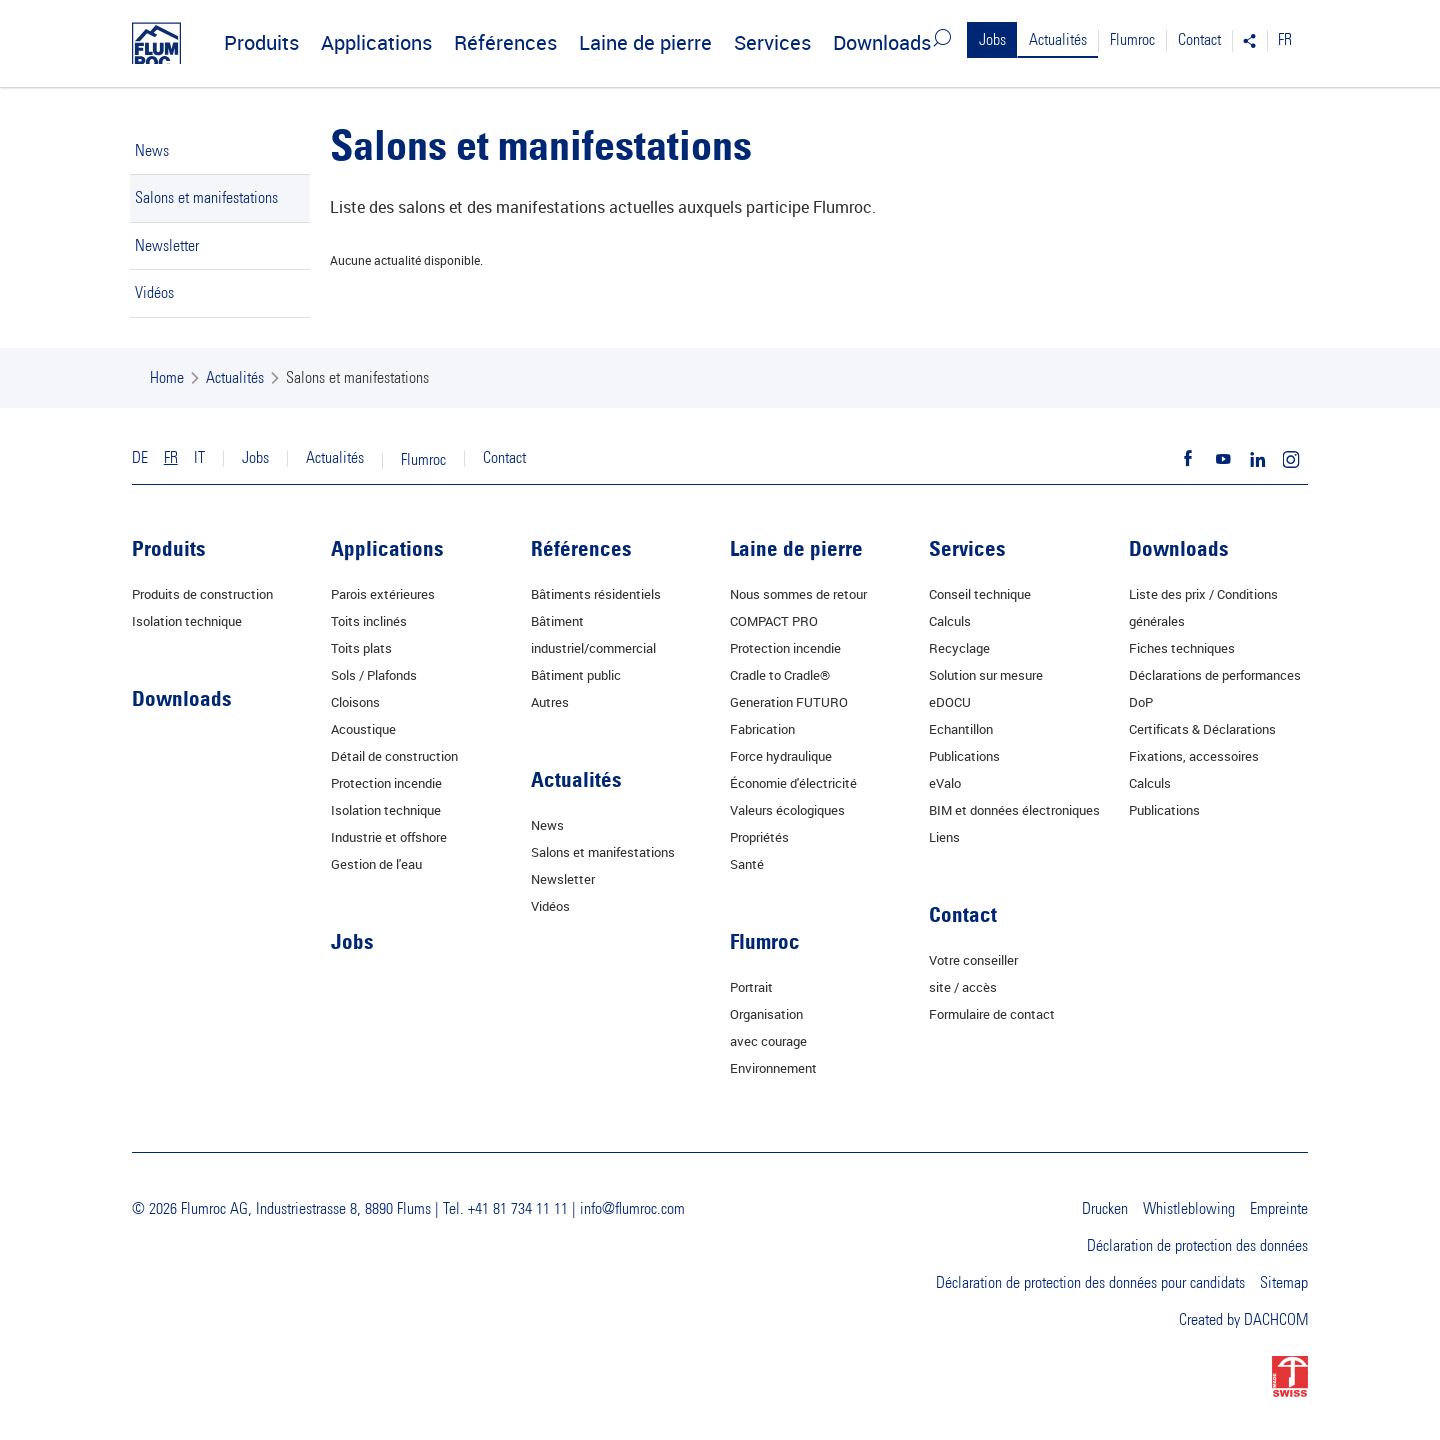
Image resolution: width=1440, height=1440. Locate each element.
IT (199, 458)
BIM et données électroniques (1014, 810)
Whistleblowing (1189, 1209)
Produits (261, 42)
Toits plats (361, 648)
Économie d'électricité (793, 783)
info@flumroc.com (632, 1209)
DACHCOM (1276, 1320)
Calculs (950, 621)
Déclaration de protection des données (1197, 1246)
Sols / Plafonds (374, 675)
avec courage (768, 1041)
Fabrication (762, 729)
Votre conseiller (973, 960)
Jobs (992, 40)
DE (140, 458)
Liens (944, 837)
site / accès (963, 987)
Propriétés (759, 837)
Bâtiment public (576, 675)
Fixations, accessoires (1194, 756)
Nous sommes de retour (798, 594)
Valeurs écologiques (787, 810)
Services (772, 42)
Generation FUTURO (789, 702)
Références (505, 42)
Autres (550, 702)
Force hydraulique (781, 756)
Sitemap (1284, 1283)
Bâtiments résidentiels (596, 594)
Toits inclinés (369, 621)
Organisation (766, 1014)
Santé (747, 864)
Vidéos (154, 293)
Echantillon (961, 729)
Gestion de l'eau (376, 864)
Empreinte (1279, 1209)
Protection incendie (386, 783)
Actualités (1058, 40)
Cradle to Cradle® (780, 675)
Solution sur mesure (986, 675)
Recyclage (959, 648)
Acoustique (363, 729)
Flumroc (1132, 40)
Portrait (751, 987)
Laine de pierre (645, 42)
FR (1285, 40)
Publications (964, 756)
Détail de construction (394, 756)
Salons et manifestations (206, 198)
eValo (945, 783)
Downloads (882, 42)
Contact (1199, 40)
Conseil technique (980, 594)
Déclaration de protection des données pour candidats (1090, 1283)
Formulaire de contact (992, 1014)
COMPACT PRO (774, 621)
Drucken (1105, 1209)
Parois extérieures (383, 594)
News (152, 151)
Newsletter (167, 246)
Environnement (773, 1068)
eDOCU (950, 702)
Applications (376, 42)
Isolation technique (187, 621)
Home (167, 378)
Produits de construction (202, 594)
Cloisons (355, 702)
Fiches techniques (1182, 648)
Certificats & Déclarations (1202, 729)
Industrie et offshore (389, 837)
